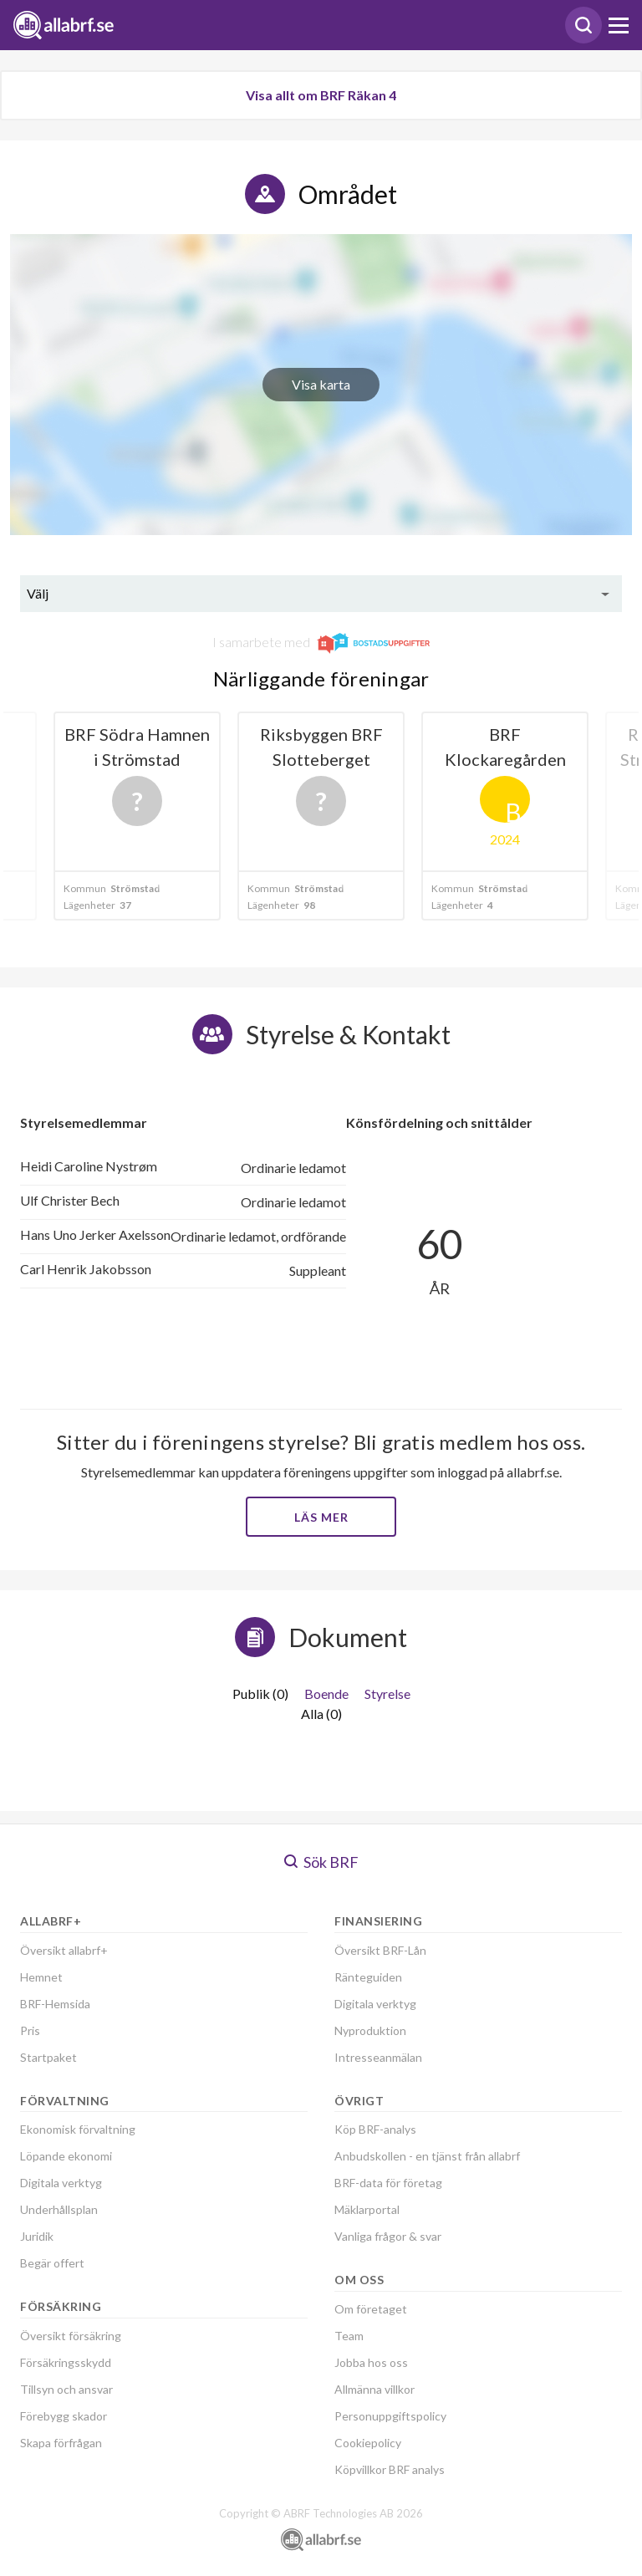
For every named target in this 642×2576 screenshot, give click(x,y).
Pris (30, 2030)
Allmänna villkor (374, 2389)
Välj (37, 593)
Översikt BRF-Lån (380, 1950)
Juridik (37, 2236)
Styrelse (387, 1693)
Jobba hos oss (371, 2362)
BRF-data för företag (388, 2183)
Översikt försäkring (70, 2336)
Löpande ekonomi (66, 2156)
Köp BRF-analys (375, 2129)
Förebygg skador (63, 2416)
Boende (326, 1693)
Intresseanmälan (378, 2057)
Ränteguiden (368, 1977)
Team (349, 2336)
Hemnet (41, 1977)
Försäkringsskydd (65, 2362)
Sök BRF (321, 1862)
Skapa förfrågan (61, 2443)
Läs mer (321, 1517)
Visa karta (321, 384)
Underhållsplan (59, 2209)
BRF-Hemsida (55, 2004)
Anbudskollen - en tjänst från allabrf (427, 2156)
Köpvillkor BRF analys (389, 2469)
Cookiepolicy (367, 2443)
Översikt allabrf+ (64, 1950)
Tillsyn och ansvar (66, 2389)
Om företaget (370, 2309)
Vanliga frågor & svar (387, 2236)
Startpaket (48, 2057)
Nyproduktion (370, 2030)
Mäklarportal (367, 2209)
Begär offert (52, 2263)
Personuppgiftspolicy (390, 2416)
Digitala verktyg (61, 2183)
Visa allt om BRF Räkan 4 (321, 95)
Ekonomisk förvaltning (77, 2129)
